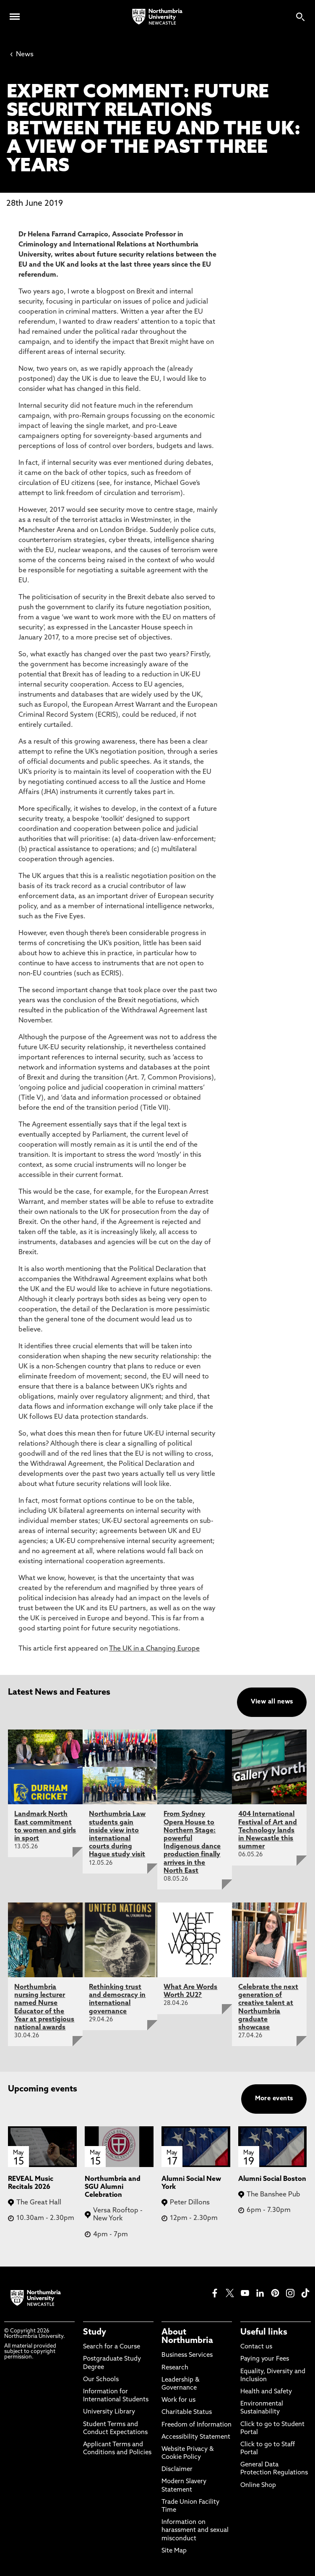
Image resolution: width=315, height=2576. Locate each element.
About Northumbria (187, 2336)
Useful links (263, 2332)
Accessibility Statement (195, 2437)
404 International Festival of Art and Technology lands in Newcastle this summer (267, 1830)
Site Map (174, 2551)
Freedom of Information (196, 2425)
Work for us (178, 2400)
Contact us (256, 2347)
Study (94, 2332)
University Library (109, 2412)
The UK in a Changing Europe (154, 1649)
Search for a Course (111, 2347)
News (22, 54)
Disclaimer (177, 2469)
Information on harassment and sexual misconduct (195, 2530)
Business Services (187, 2355)
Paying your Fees (264, 2359)
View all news (272, 1702)
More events (274, 2099)
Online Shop (258, 2485)
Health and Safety (266, 2392)
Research (174, 2368)
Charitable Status (186, 2412)
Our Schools (101, 2380)
